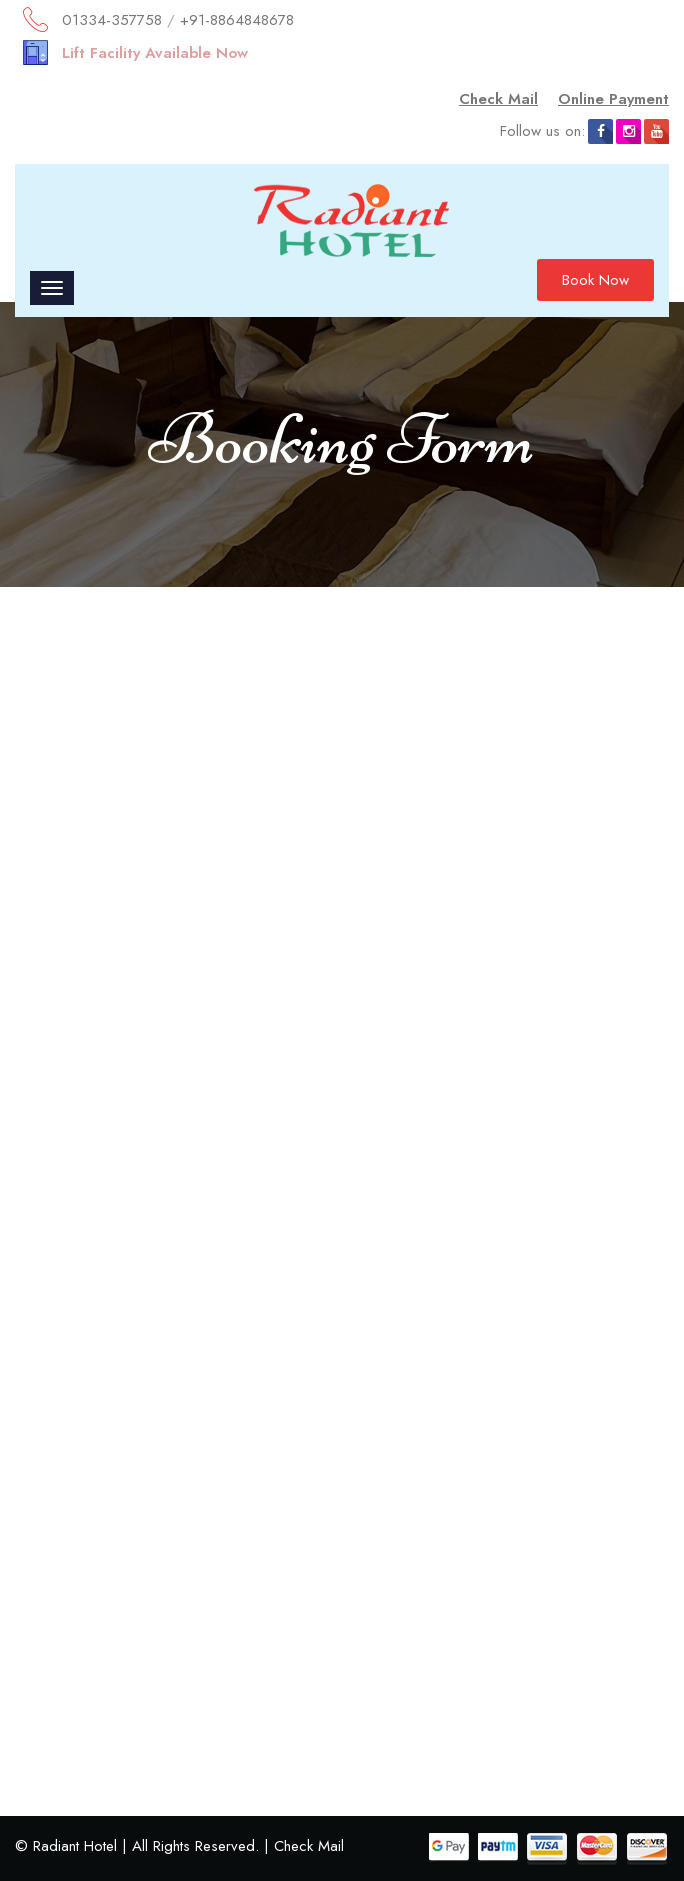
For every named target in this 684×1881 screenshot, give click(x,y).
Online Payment (613, 99)
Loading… (342, 1166)
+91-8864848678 (237, 20)
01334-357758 (112, 20)
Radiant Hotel (75, 1846)
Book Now (595, 280)
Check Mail (498, 99)
